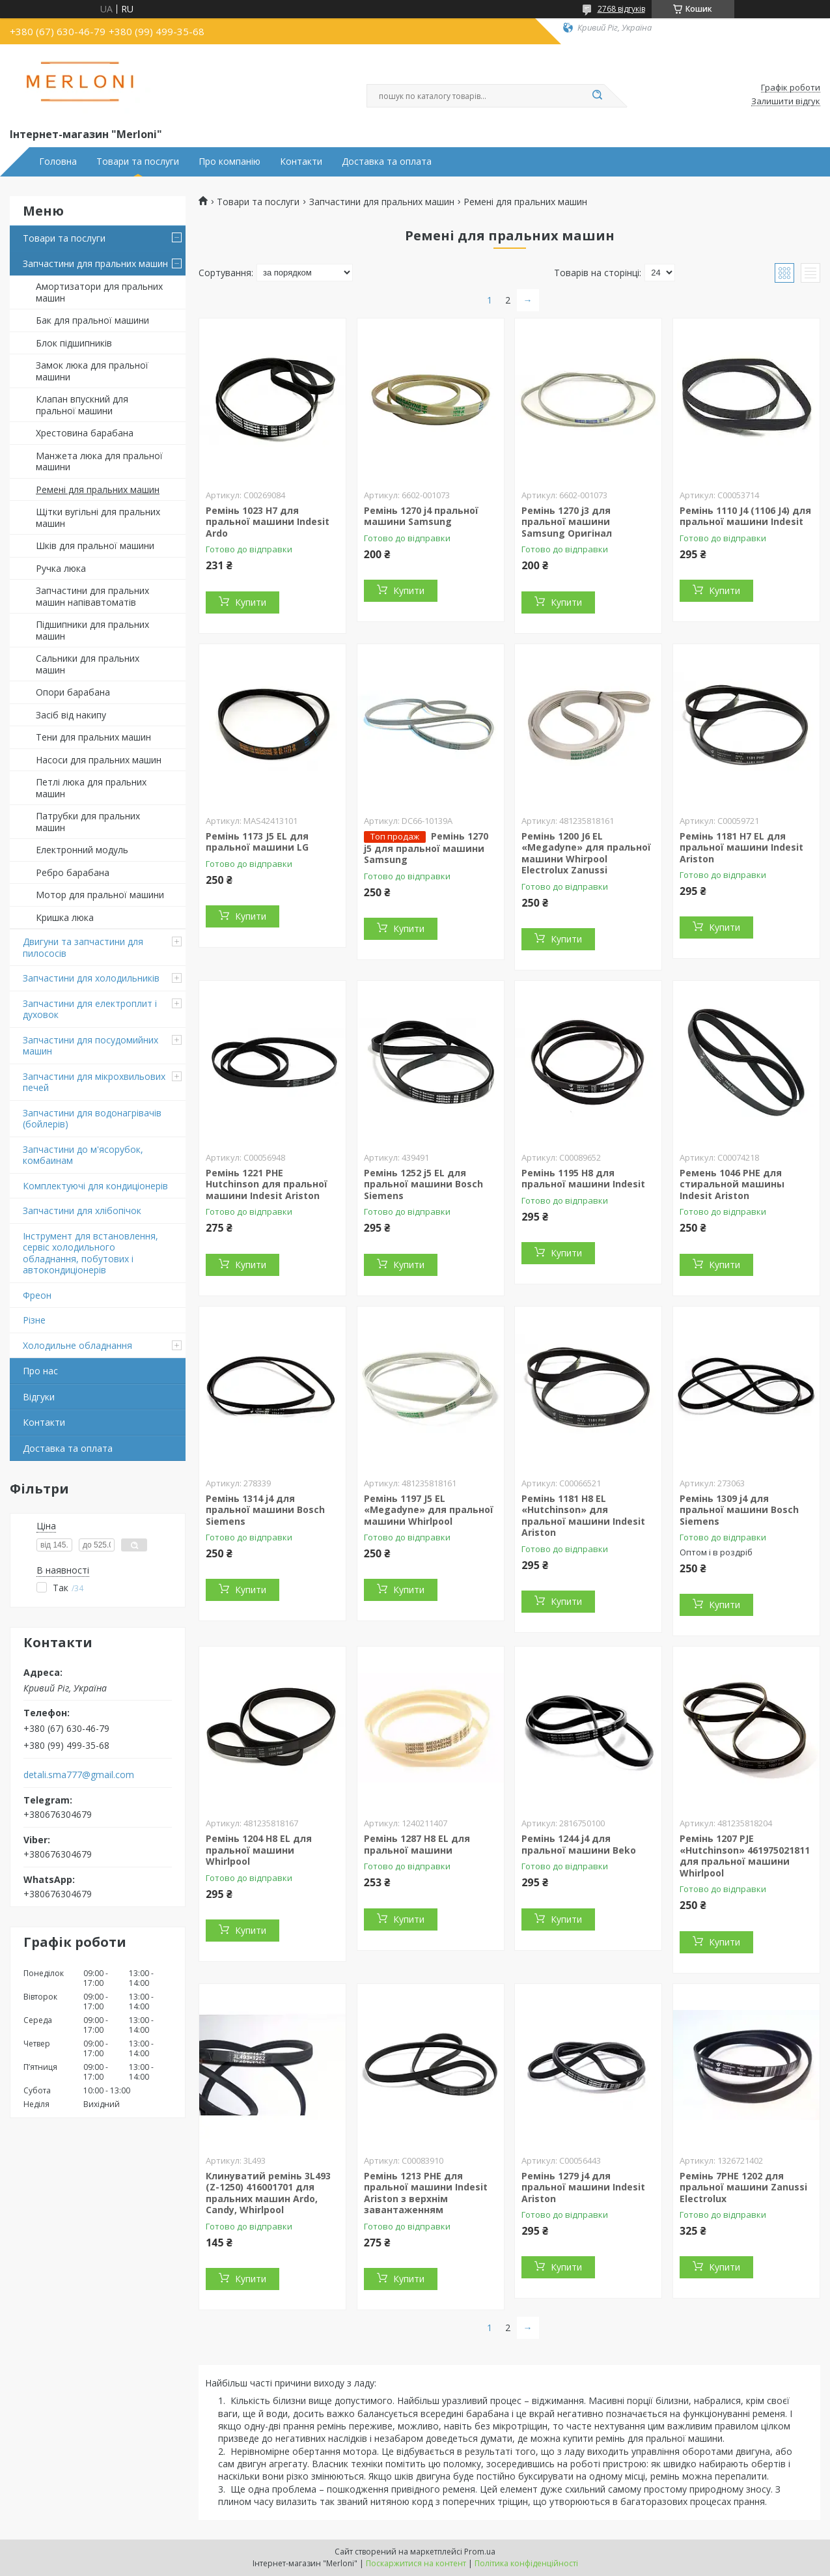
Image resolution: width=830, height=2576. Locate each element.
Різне (34, 1320)
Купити (250, 602)
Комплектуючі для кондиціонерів (95, 1186)
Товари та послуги (137, 161)
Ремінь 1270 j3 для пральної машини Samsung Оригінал (566, 521)
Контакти (301, 161)
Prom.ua (479, 2551)
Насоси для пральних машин (98, 760)
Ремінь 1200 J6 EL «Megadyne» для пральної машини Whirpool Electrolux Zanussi (586, 853)
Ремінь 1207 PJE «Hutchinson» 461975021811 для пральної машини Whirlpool (745, 1855)
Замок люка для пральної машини (92, 371)
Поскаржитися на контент (416, 2563)
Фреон (37, 1295)
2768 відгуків (621, 8)
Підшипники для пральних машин (92, 630)
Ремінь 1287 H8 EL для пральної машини (417, 1844)
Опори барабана (73, 692)
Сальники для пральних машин (87, 664)
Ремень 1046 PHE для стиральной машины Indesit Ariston (732, 1184)
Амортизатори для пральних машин (99, 292)
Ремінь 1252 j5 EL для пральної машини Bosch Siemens (423, 1184)
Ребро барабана (72, 872)
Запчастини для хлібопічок (82, 1210)
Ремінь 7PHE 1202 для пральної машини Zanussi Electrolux (743, 2187)
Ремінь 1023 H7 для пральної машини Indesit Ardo (267, 521)
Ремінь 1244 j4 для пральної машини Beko (578, 1844)
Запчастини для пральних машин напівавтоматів (92, 596)
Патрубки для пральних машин (88, 822)
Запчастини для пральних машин (95, 263)
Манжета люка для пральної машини (99, 461)
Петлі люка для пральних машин (91, 788)
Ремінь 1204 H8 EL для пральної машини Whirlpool (259, 1849)
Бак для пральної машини (92, 320)
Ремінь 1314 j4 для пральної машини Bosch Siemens (265, 1509)
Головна (58, 161)
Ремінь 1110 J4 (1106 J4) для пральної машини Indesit (745, 516)
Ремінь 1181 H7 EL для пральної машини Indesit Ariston (741, 847)
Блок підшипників (74, 343)
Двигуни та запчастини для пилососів (83, 947)
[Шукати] (598, 95)
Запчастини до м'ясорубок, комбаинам (83, 1155)
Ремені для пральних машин (97, 489)
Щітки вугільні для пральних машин (98, 517)
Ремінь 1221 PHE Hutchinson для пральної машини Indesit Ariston (266, 1184)
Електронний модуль (82, 849)
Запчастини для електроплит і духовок (90, 1009)
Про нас (40, 1371)
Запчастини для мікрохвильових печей (94, 1082)
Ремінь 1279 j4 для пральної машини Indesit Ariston (583, 2187)
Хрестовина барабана (84, 433)
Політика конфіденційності (526, 2563)
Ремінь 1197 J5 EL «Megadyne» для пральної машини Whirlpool (428, 1509)
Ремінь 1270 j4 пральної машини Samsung (421, 516)
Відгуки (39, 1397)
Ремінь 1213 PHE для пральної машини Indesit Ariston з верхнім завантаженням (426, 2193)
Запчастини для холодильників (91, 978)
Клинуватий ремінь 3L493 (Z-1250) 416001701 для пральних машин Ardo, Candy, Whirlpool (268, 2193)
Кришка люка (65, 917)
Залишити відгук (785, 101)
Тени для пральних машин (93, 737)
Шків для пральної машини (95, 545)
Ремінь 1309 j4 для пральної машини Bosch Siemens (739, 1509)
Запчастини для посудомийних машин (90, 1046)
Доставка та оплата (387, 161)
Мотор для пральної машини (100, 894)
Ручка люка (61, 568)
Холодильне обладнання (77, 1345)
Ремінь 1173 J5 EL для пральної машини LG (257, 842)
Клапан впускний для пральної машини (82, 405)
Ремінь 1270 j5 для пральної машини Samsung (426, 848)
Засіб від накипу (71, 715)
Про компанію (229, 161)
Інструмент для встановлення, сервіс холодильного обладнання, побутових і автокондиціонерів (90, 1253)
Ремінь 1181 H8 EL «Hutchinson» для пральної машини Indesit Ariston (583, 1515)
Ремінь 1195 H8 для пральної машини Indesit (583, 1179)
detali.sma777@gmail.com (78, 1775)
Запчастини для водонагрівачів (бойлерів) (92, 1119)
